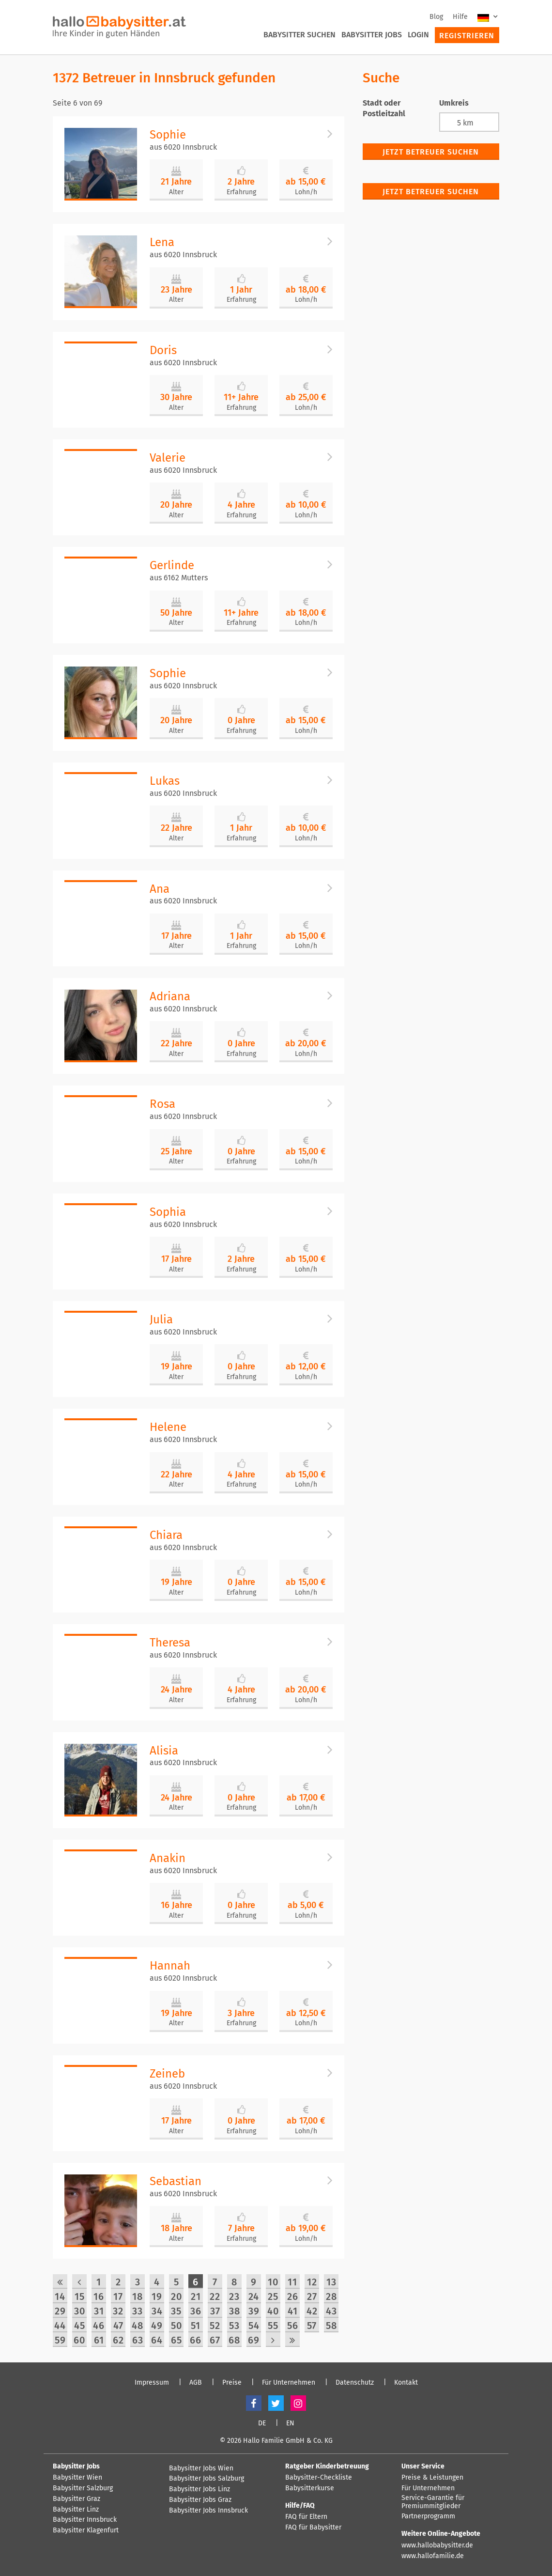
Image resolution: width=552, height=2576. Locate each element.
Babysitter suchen (299, 34)
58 (331, 2325)
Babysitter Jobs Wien (201, 2468)
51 (195, 2325)
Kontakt (406, 2383)
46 (99, 2325)
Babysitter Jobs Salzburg (206, 2479)
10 (273, 2282)
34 (157, 2311)
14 (60, 2296)
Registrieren (466, 35)
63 (137, 2340)
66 (195, 2340)
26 (292, 2296)
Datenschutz (355, 2383)
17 (118, 2296)
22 (215, 2296)
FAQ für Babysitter (313, 2527)
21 (196, 2296)
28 (331, 2296)
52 (215, 2325)
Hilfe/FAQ (300, 2505)
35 (176, 2311)
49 (157, 2325)
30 (79, 2311)
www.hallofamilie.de (432, 2556)
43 (331, 2311)
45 (79, 2325)
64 (157, 2340)
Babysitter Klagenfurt (86, 2530)
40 (273, 2311)
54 (254, 2325)
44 (60, 2325)
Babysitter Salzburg (83, 2488)
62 (118, 2340)
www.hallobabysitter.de (437, 2545)
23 (234, 2296)
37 (215, 2311)
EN (290, 2423)
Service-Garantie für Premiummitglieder (432, 2502)
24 (253, 2296)
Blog (436, 17)
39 (254, 2311)
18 (137, 2296)
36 (195, 2311)
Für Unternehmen (288, 2383)
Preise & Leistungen (432, 2478)
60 (79, 2340)
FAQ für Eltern (306, 2517)
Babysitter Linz (76, 2510)
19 (157, 2296)
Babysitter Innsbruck (85, 2520)
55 (273, 2325)
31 (99, 2311)
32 (118, 2311)
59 (60, 2340)
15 (80, 2296)
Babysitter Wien (77, 2478)
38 (234, 2311)
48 (137, 2325)
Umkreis (454, 103)
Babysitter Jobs (371, 34)
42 (312, 2311)
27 (312, 2296)
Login (418, 34)
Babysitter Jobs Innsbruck (208, 2510)
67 (215, 2340)
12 (312, 2282)
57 (312, 2325)
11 (292, 2282)
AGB (195, 2383)
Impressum (152, 2383)
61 (99, 2340)
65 (176, 2340)
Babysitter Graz (76, 2499)
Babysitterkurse (309, 2488)
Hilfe (460, 17)
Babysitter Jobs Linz (199, 2489)
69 (254, 2340)
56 (292, 2325)
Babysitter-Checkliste (318, 2478)
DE (262, 2423)
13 (331, 2282)
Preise (232, 2383)
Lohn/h (306, 192)
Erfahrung (241, 192)
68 (234, 2340)
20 (176, 2296)
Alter (176, 192)
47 (118, 2325)
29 (60, 2311)
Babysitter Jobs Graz (200, 2500)
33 (137, 2311)
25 (273, 2296)
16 (98, 2296)
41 (293, 2311)
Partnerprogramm (428, 2516)
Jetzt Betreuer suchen (431, 151)
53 (234, 2325)
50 (176, 2325)
